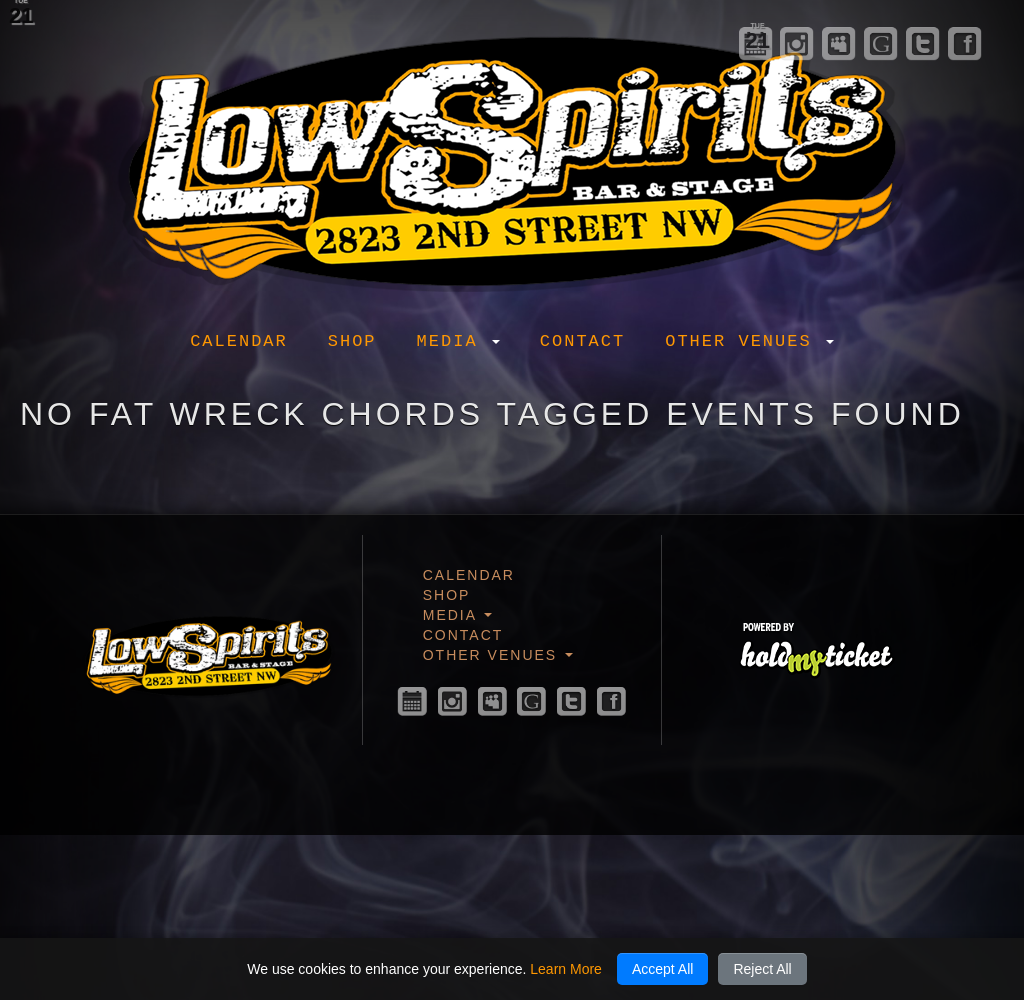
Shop (352, 341)
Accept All (662, 969)
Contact (582, 341)
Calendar (239, 341)
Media (458, 341)
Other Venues (749, 341)
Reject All (762, 969)
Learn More (566, 969)
